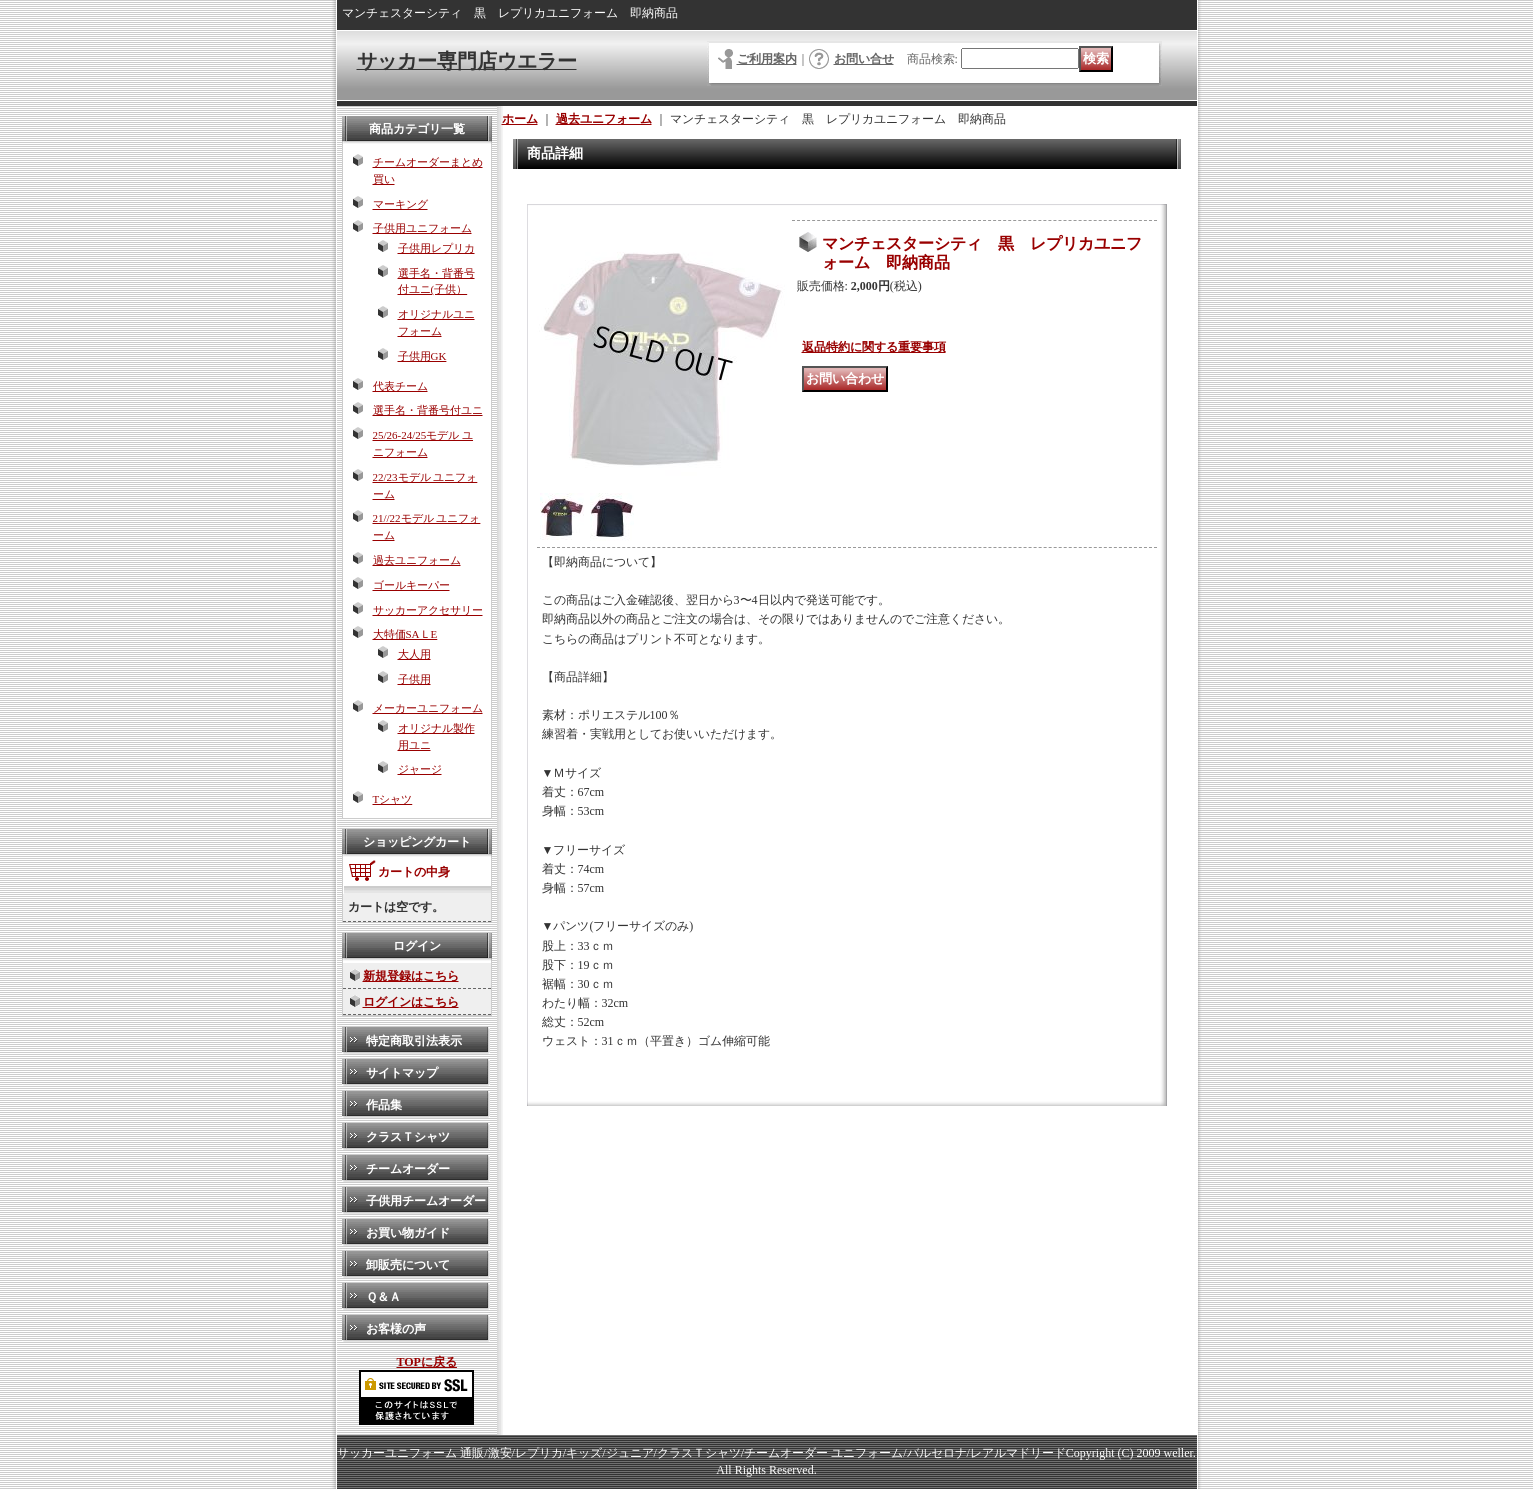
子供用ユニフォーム (422, 228)
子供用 (414, 679)
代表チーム (400, 386)
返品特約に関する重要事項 (874, 347)
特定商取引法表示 (414, 1041)
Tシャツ (393, 799)
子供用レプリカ (436, 248)
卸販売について (408, 1265)
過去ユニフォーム (417, 560)
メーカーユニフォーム (428, 708)
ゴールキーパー (411, 585)
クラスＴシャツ (408, 1137)
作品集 (384, 1105)
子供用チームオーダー (426, 1201)
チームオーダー (408, 1169)
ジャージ (420, 769)
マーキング (400, 204)
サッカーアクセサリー (428, 610)
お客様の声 (396, 1329)
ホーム (520, 119)
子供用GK (422, 356)
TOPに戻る (427, 1362)
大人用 (414, 654)
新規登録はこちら (411, 976)
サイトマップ (402, 1073)
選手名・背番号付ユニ (428, 410)
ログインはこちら (411, 1002)
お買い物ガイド (408, 1233)
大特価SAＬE (405, 634)
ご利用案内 (767, 59)
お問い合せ (864, 59)
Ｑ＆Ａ (383, 1297)
